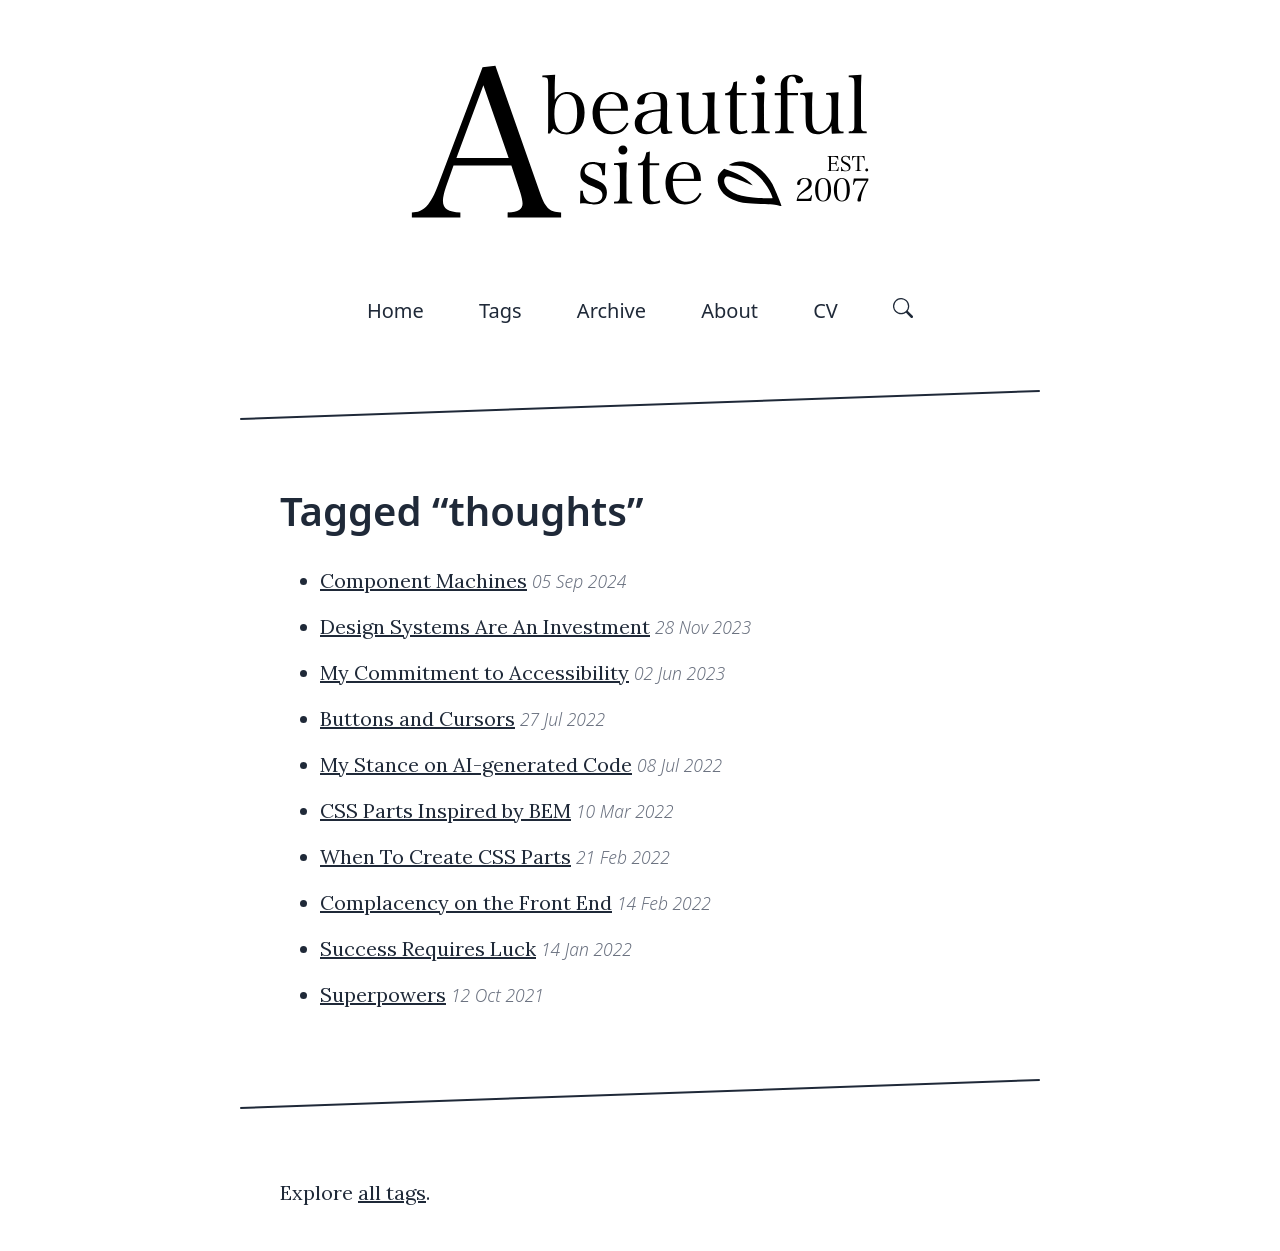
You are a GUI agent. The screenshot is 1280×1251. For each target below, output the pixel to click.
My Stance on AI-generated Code (476, 764)
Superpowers (383, 994)
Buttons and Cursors (417, 718)
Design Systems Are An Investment (485, 626)
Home (395, 310)
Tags (500, 310)
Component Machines (423, 580)
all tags (392, 1192)
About (729, 310)
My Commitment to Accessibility (474, 672)
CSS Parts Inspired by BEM (445, 810)
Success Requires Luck (428, 948)
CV (825, 310)
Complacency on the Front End (466, 902)
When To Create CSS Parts (445, 856)
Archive (611, 310)
